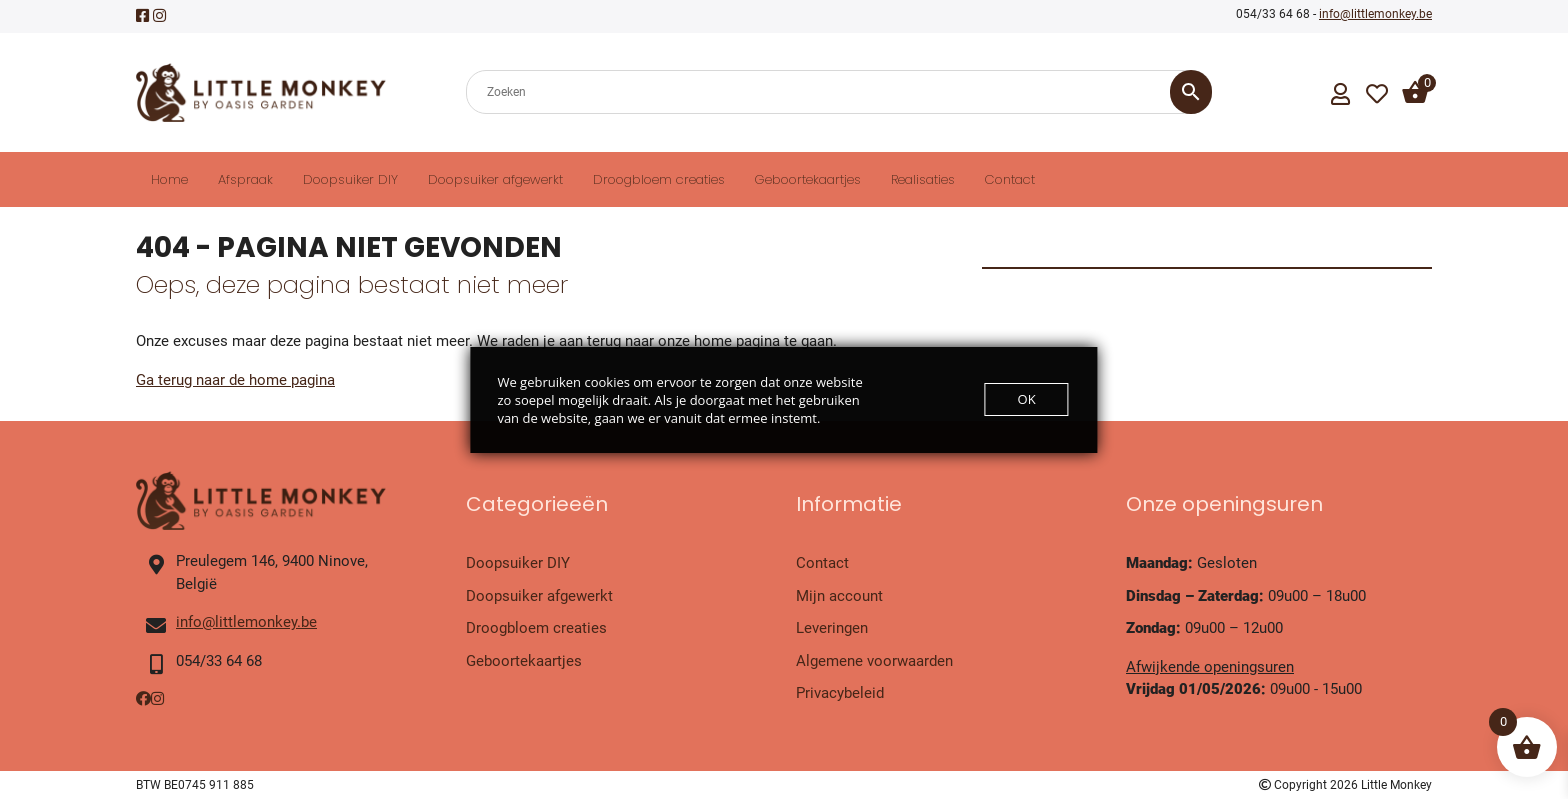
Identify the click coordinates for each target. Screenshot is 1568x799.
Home (169, 179)
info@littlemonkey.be (1375, 14)
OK (1027, 399)
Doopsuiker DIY (350, 179)
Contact (1010, 179)
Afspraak (245, 179)
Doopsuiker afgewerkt (495, 179)
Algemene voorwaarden (874, 661)
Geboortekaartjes (808, 179)
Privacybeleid (840, 693)
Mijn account (839, 596)
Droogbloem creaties (659, 179)
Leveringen (832, 628)
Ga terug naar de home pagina (235, 380)
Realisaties (923, 179)
